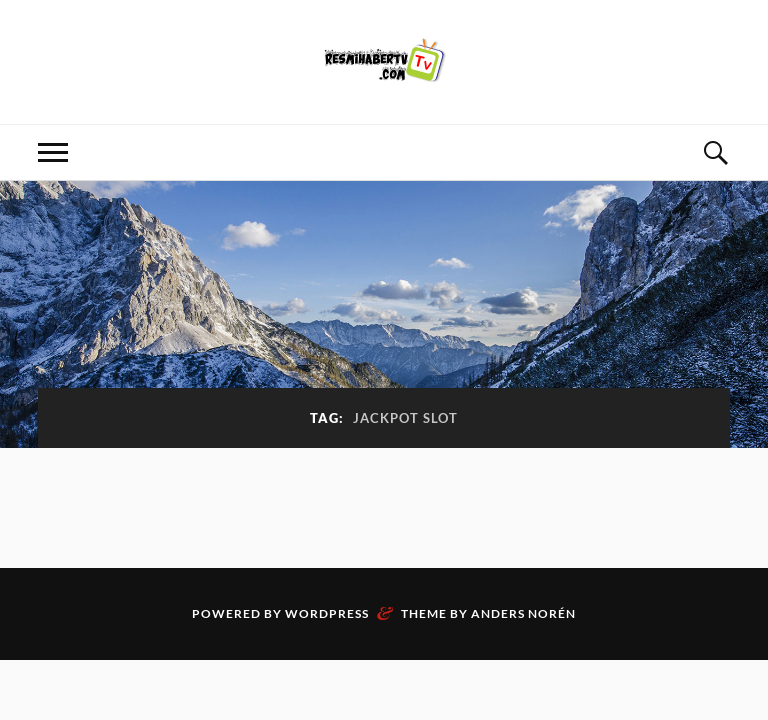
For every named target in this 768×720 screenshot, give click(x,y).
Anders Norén (523, 613)
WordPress (327, 613)
